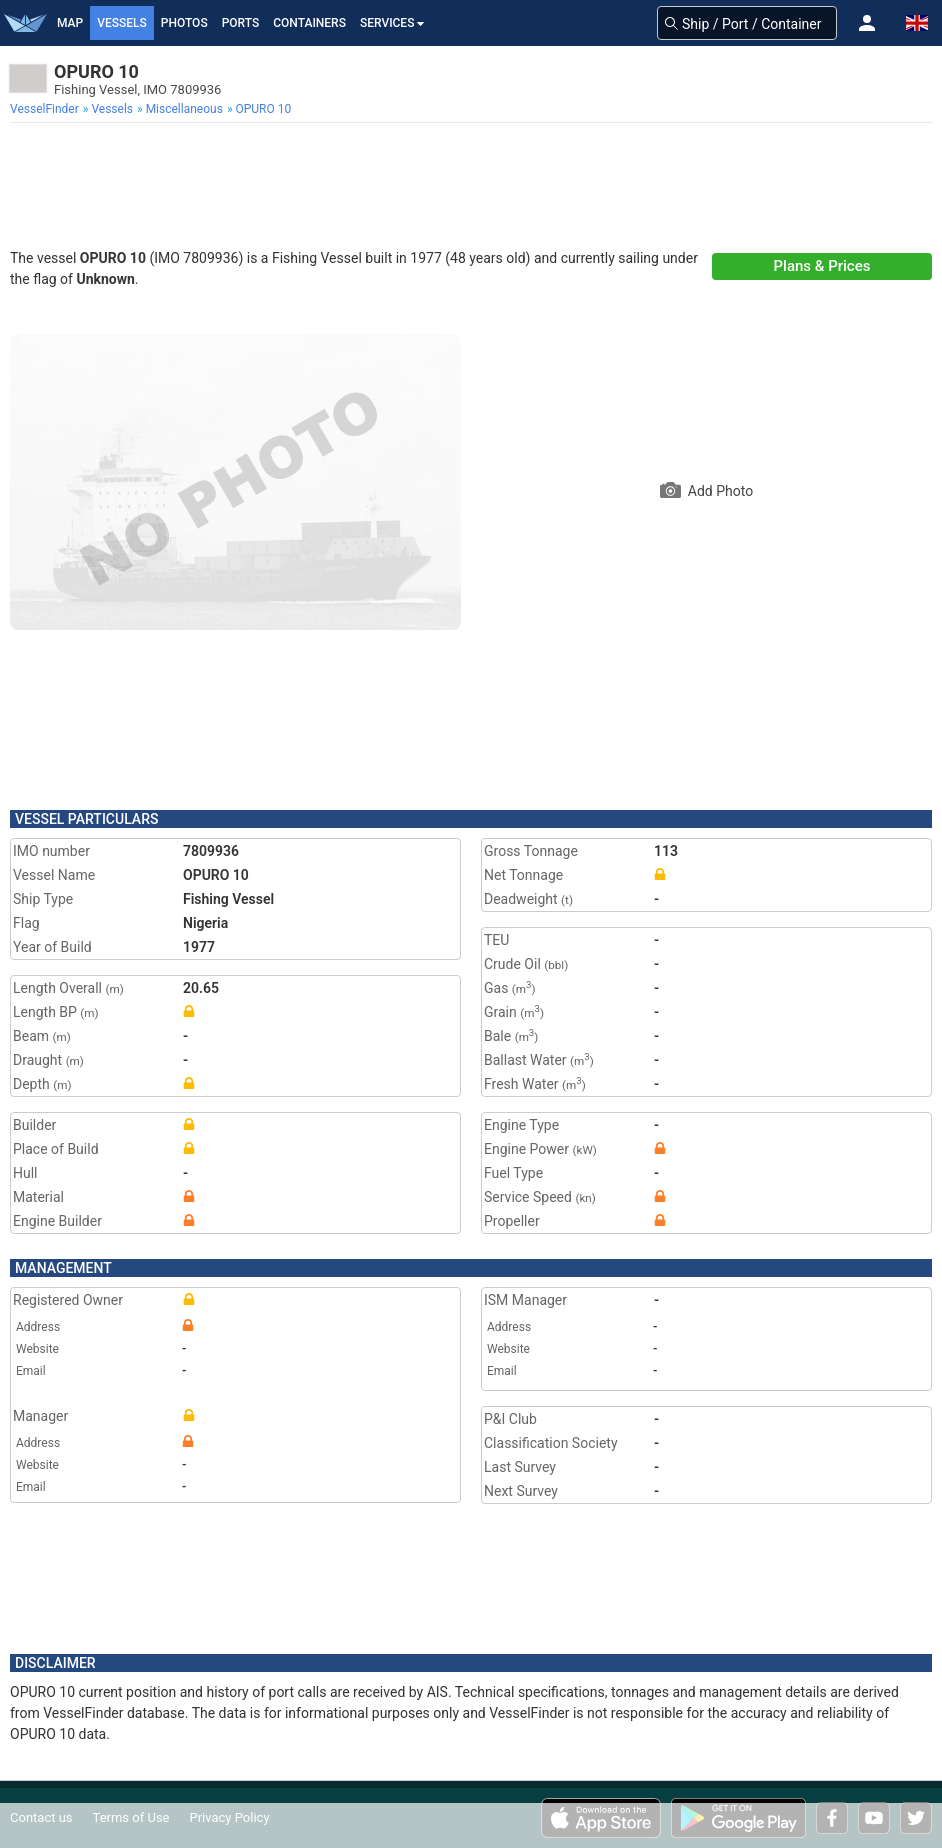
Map (70, 23)
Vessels (122, 23)
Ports (241, 23)
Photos (184, 23)
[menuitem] (46, 109)
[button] (867, 23)
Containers (309, 23)
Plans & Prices (822, 266)
